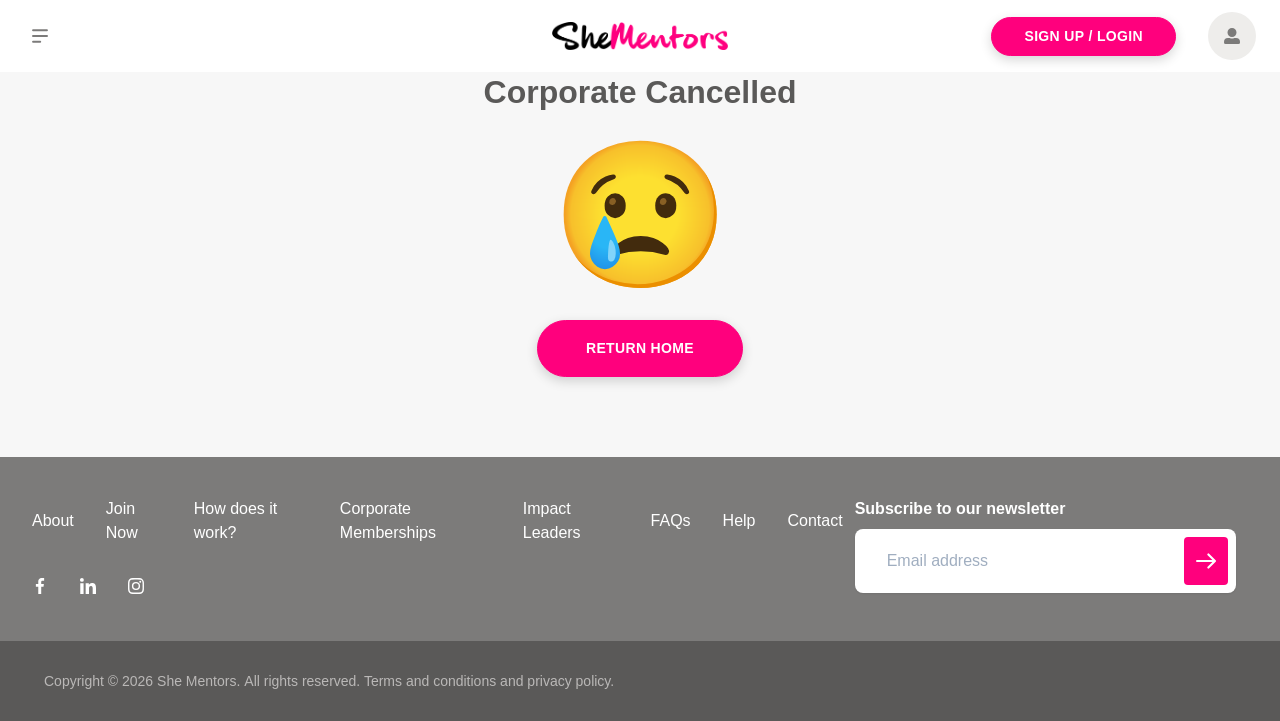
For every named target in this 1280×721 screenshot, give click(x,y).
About (53, 520)
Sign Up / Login (1083, 36)
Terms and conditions (430, 681)
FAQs (671, 520)
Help (739, 520)
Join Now (122, 520)
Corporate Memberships (388, 520)
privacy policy (568, 681)
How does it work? (236, 520)
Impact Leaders (552, 520)
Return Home (640, 348)
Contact (815, 520)
